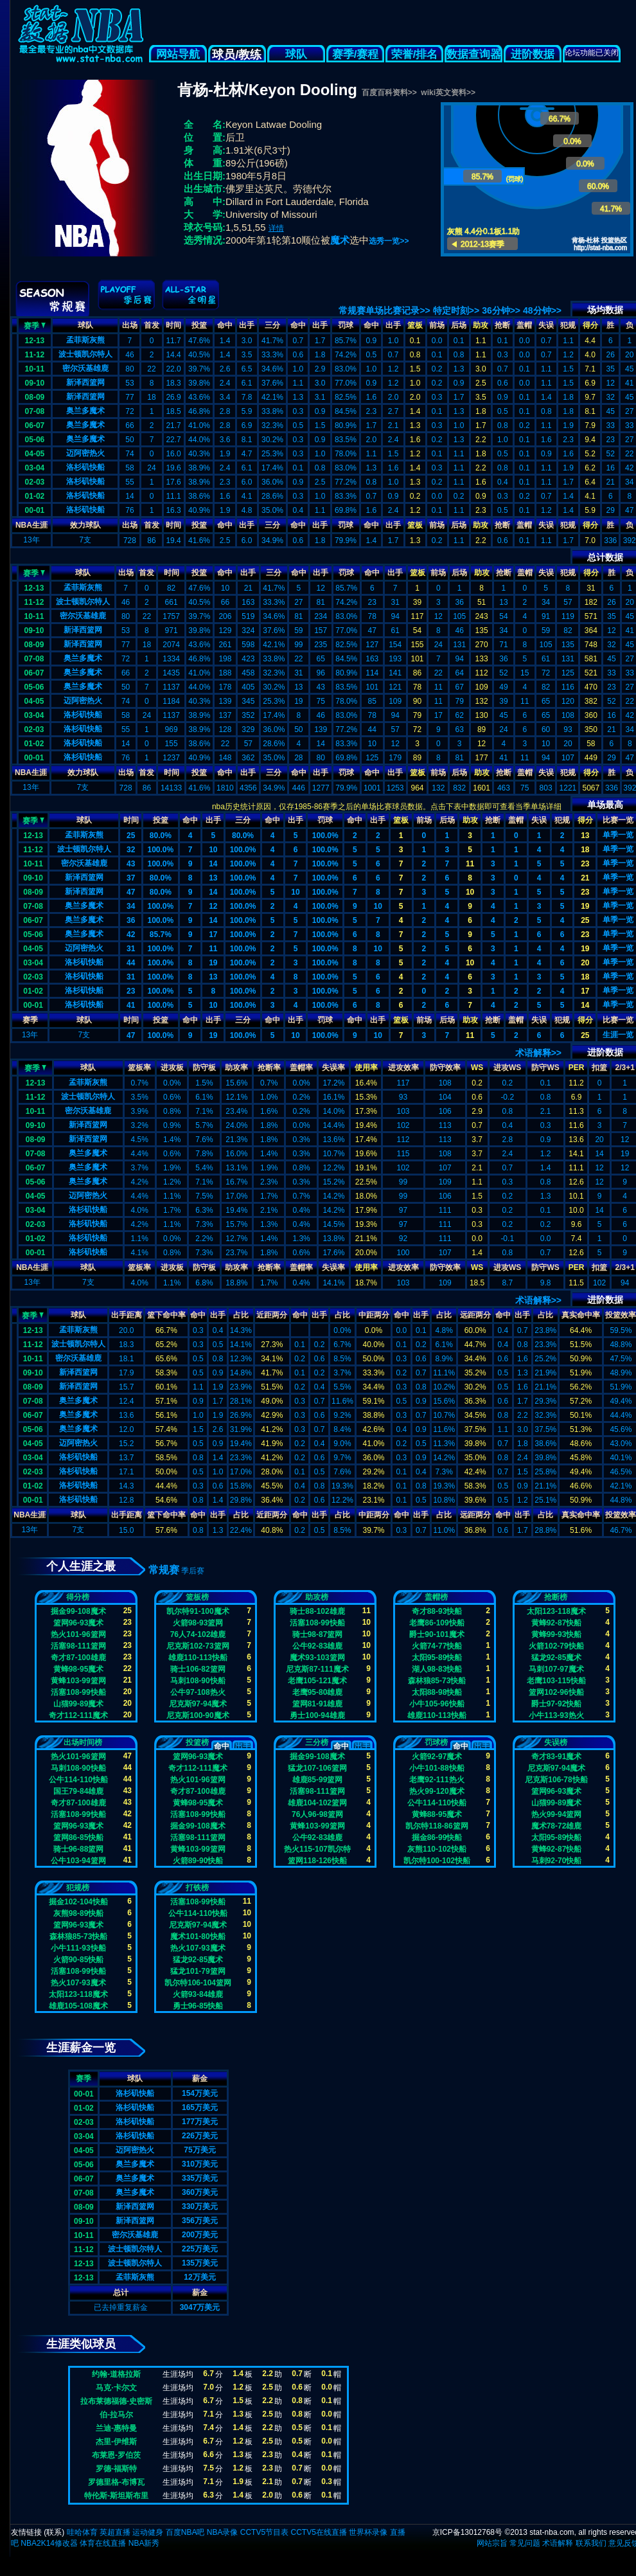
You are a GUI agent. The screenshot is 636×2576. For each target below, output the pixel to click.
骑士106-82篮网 (197, 1669)
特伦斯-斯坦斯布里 (116, 2495)
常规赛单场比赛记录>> (384, 310)
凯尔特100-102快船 (436, 1860)
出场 (129, 325)
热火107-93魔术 (78, 1982)
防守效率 (445, 1067)
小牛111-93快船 (78, 1948)
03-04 (35, 467)
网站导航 (178, 54)
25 (131, 835)
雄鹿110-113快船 (197, 1657)
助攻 (480, 325)
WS (477, 1067)
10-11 (35, 368)
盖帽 (524, 325)
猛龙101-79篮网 (197, 1971)
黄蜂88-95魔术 (437, 1814)
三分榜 (316, 1742)
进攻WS (507, 1067)
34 (131, 906)
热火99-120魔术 (436, 1791)
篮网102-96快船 (556, 1692)
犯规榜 (77, 1887)
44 (131, 962)
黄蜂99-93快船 (556, 1634)
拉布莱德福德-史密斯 (116, 2401)
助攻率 (236, 1067)
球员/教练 (236, 54)
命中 (225, 325)
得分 (590, 325)
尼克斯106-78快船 (556, 1779)
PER (577, 1067)
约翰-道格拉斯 (116, 2374)
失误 (546, 325)
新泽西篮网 (85, 382)
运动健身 (147, 2532)
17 (213, 934)
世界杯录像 (368, 2532)
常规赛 (163, 1569)
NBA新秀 (144, 2543)
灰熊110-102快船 (436, 1849)
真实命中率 (580, 1314)
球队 (296, 54)
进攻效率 (403, 1067)
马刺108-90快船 (197, 1680)
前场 (437, 325)
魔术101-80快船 (197, 1936)
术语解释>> (538, 1053)
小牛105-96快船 (436, 1703)
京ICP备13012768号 (467, 2532)
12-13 (35, 340)
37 (131, 877)
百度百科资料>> (389, 92)
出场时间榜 (83, 1742)
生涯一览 (618, 1034)
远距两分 (475, 1314)
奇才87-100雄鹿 (78, 1657)
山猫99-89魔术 (78, 1703)
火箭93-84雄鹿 (198, 1994)
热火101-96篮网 (78, 1634)
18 (585, 849)
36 (131, 920)
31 (131, 948)
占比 (241, 1314)
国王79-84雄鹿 (78, 1791)
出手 (246, 325)
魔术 (339, 240)
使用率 (366, 1067)
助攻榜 (316, 1597)
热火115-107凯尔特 (317, 1849)
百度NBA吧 (185, 2532)
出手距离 (126, 1314)
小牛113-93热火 (556, 1715)
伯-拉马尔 (116, 2414)
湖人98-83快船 (437, 1669)
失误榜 (555, 1742)
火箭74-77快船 (437, 1645)
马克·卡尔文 (116, 2387)
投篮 (199, 325)
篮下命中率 (166, 1314)
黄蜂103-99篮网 (78, 1680)
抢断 (502, 325)
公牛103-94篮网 (78, 1860)
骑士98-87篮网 (317, 1634)
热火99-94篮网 (556, 1814)
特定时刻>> (456, 310)
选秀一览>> (389, 241)
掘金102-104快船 (78, 1901)
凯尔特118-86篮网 (436, 1825)
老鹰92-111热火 (436, 1779)
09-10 (35, 383)
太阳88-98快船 (437, 1692)
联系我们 (591, 2543)
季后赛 (192, 1570)
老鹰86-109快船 (436, 1622)
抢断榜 (555, 1597)
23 (585, 863)
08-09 (35, 397)
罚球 (345, 325)
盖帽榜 (436, 1597)
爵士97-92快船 (556, 1703)
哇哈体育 (82, 2532)
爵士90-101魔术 (436, 1634)
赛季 (35, 324)
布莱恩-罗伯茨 (116, 2455)
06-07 (35, 425)
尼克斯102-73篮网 (197, 1645)
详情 (276, 228)
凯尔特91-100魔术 (197, 1611)
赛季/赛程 (355, 54)
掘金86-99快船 (437, 1837)
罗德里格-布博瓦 (116, 2482)
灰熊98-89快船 (78, 1913)
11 (470, 863)
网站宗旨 (492, 2543)
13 (585, 835)
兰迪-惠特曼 (116, 2428)
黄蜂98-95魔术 (78, 1669)
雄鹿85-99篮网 (317, 1779)
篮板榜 (197, 1597)
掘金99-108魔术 (78, 1611)
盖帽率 (301, 1067)
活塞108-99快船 (78, 1692)
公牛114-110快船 (78, 1779)
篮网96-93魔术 (78, 1622)
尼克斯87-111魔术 (317, 1669)
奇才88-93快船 (437, 1611)
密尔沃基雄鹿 (85, 368)
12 (213, 906)
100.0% (325, 835)
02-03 (35, 482)
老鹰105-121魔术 (317, 1680)
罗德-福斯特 (116, 2468)
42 (131, 934)
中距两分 (373, 1314)
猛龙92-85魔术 (556, 1657)
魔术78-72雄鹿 (556, 1825)
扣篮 (599, 1067)
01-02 (35, 496)
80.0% (161, 835)
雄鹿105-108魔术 (78, 2005)
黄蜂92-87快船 (556, 1622)
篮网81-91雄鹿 (317, 1703)
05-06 (35, 439)
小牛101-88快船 (436, 1768)
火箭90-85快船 (78, 1959)
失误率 (333, 1067)
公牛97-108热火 (197, 1692)
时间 (173, 325)
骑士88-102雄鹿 (317, 1611)
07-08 (35, 411)
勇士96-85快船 (198, 2005)
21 (585, 877)
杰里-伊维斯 (116, 2441)
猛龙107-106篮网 (317, 1768)
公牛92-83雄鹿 (317, 1645)
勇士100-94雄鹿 (317, 1715)
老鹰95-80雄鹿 (317, 1692)
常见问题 (524, 2543)
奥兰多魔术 (85, 410)
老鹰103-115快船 (556, 1680)
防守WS (545, 1067)
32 (131, 849)
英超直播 (115, 2532)
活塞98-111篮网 (78, 1645)
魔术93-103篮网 (317, 1657)
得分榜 (77, 1597)
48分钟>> (542, 310)
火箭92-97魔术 (437, 1756)
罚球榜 (436, 1742)
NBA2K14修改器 (49, 2543)
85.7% (161, 934)
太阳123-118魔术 (556, 1611)
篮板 (415, 325)
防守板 (204, 1067)
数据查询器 (473, 54)
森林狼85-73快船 (437, 1680)
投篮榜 (197, 1742)
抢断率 (269, 1067)
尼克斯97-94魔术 (198, 1703)
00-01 (35, 510)
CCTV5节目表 (264, 2532)
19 (585, 906)
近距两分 (271, 1314)
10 (213, 849)
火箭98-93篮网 (198, 1622)
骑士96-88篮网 (78, 1849)
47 (131, 892)
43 (131, 863)
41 (131, 1005)
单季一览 (618, 834)
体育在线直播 (103, 2543)
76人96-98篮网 (317, 1814)
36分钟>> (501, 310)
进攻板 (172, 1067)
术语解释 (557, 2543)
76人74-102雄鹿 (198, 1634)
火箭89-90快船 (198, 1860)
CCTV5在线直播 (318, 2532)
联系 (54, 2532)
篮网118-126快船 (317, 1860)
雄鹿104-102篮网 (317, 1802)
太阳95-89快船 (437, 1657)
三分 (272, 325)
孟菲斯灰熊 (85, 339)
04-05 (35, 453)
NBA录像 (222, 2532)
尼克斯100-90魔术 (197, 1715)
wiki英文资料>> (448, 92)
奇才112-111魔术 (78, 1715)
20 (585, 962)
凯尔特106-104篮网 (197, 1982)
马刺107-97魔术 (556, 1669)
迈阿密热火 (85, 453)
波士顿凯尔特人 (85, 354)
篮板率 (139, 1067)
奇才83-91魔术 (556, 1756)
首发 (151, 325)
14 (213, 863)
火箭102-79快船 (556, 1645)
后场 (458, 325)
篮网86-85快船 (78, 1837)
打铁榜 (197, 1887)
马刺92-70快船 (556, 1860)
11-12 (35, 354)
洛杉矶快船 (85, 467)
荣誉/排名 (414, 54)
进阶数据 (532, 54)
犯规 (568, 325)
